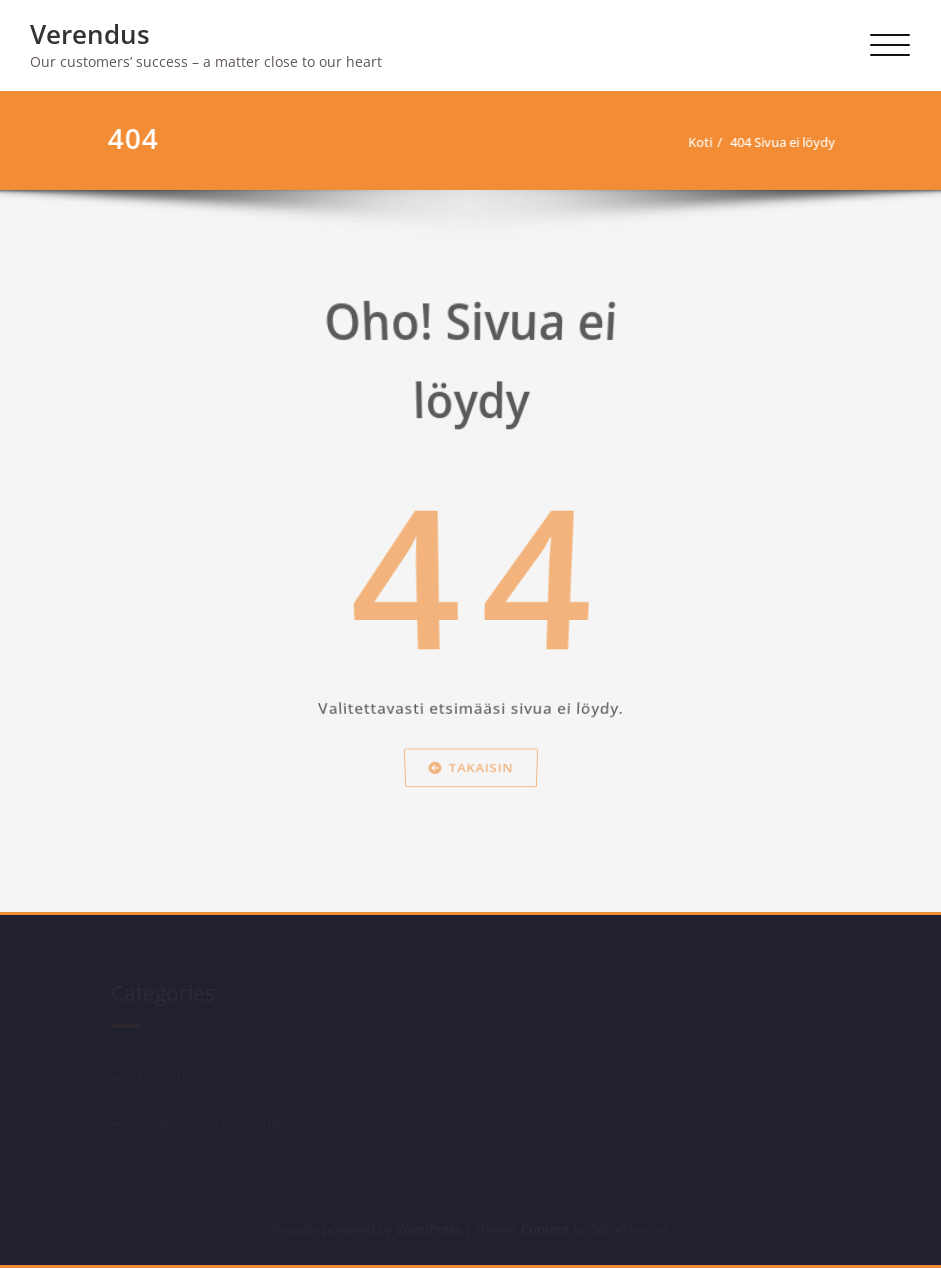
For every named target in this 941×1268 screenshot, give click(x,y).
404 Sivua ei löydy (780, 142)
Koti (698, 142)
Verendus (90, 34)
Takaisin (470, 801)
